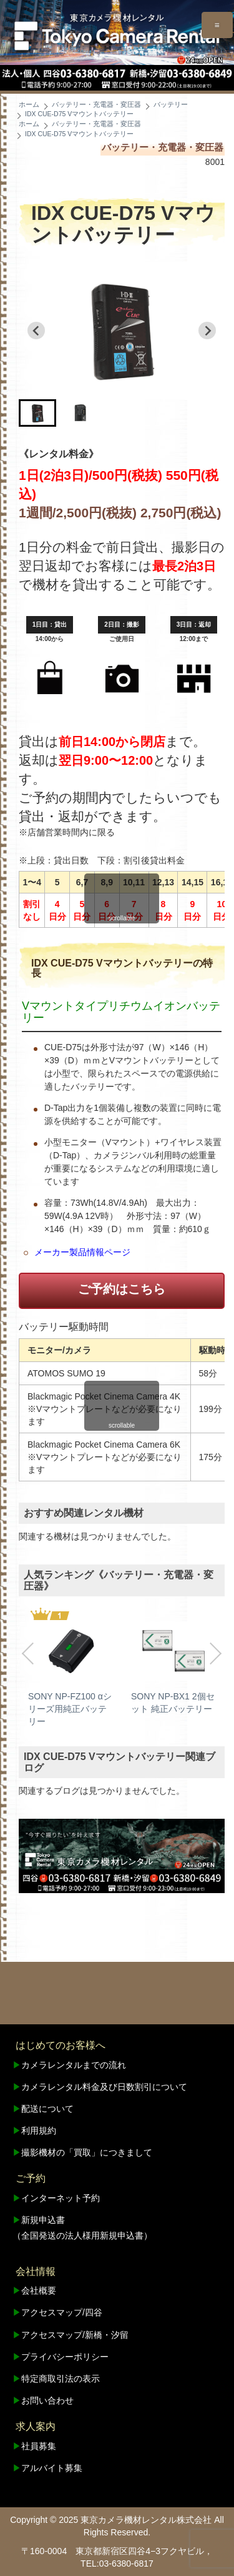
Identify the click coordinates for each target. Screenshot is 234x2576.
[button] (37, 413)
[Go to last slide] (36, 330)
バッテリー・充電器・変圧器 (162, 147)
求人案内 (36, 2426)
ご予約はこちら (121, 1289)
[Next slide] (207, 330)
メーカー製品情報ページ (82, 1252)
